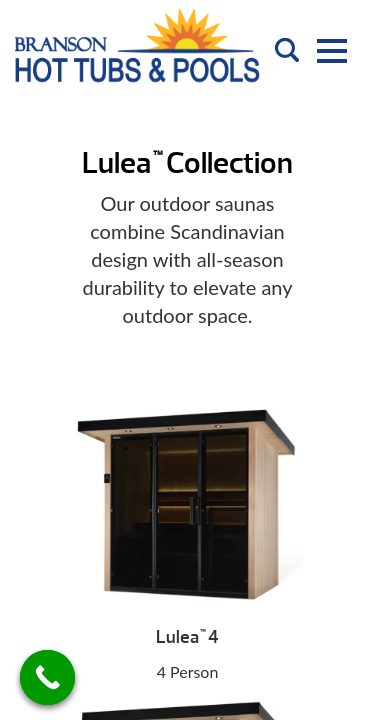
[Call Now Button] (47, 677)
